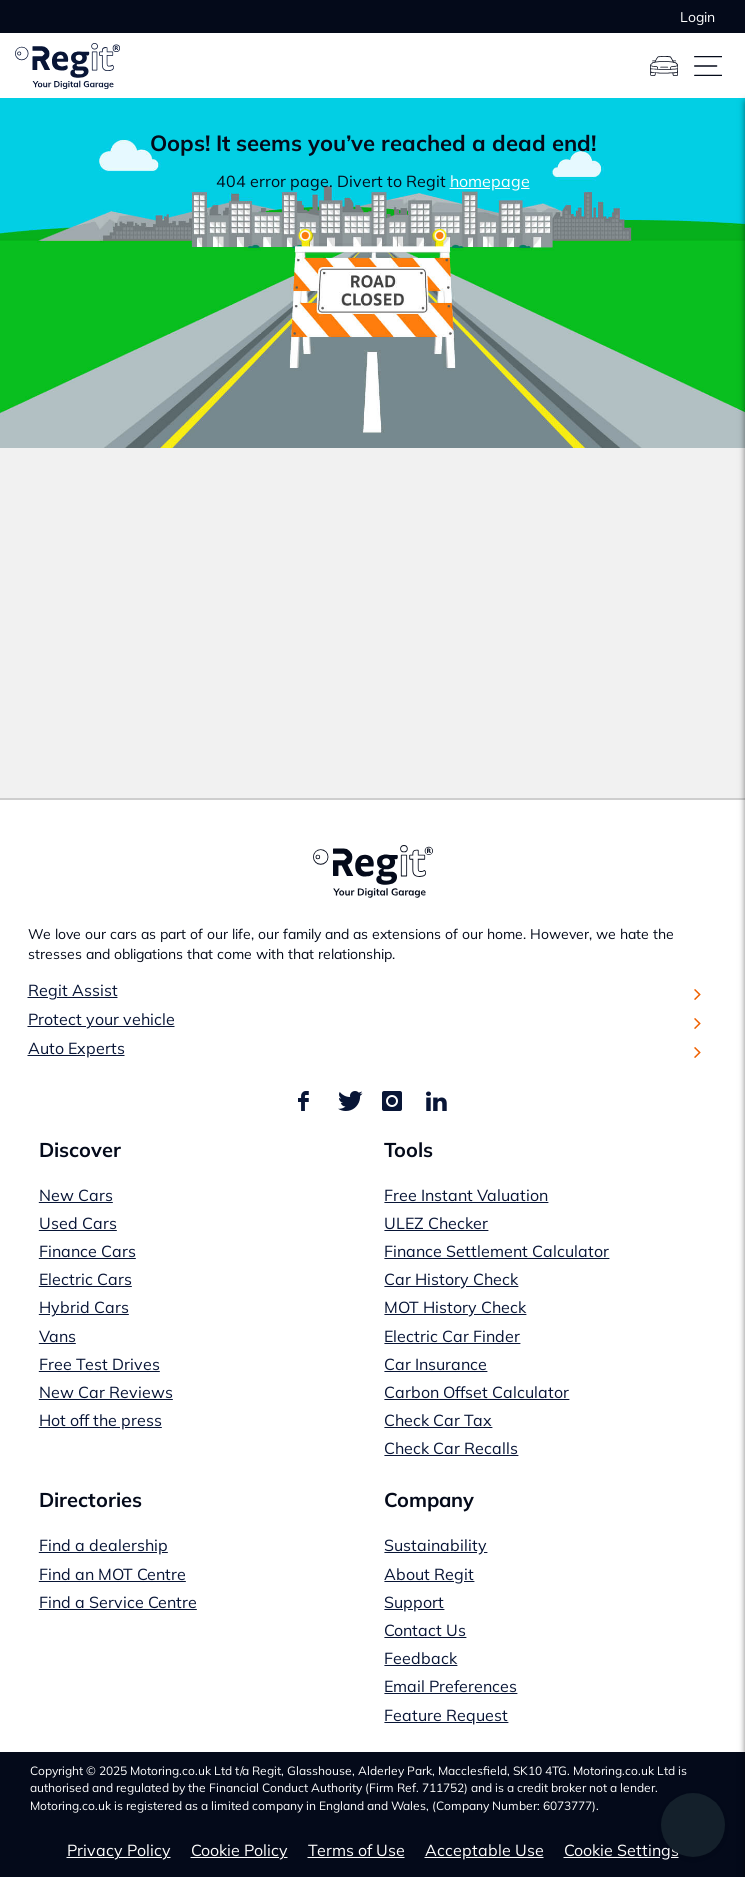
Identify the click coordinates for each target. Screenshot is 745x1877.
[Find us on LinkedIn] (436, 1102)
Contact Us (425, 1630)
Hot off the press (100, 1420)
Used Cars (78, 1223)
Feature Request (446, 1715)
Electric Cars (85, 1279)
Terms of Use (356, 1850)
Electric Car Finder (452, 1336)
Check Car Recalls (451, 1448)
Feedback (420, 1658)
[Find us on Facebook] (307, 1102)
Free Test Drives (99, 1364)
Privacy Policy (119, 1850)
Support (414, 1602)
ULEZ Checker (436, 1223)
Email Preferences (450, 1686)
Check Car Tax (438, 1420)
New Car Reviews (106, 1392)
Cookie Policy (239, 1850)
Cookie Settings (621, 1850)
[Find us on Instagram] (392, 1102)
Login (697, 17)
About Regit (429, 1574)
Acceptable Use (484, 1850)
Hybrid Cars (84, 1307)
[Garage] (664, 66)
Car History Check (451, 1279)
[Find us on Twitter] (348, 1102)
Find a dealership (103, 1545)
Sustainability (435, 1545)
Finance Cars (87, 1251)
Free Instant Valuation (466, 1195)
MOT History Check (455, 1307)
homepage (490, 181)
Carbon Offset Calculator (476, 1392)
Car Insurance (435, 1364)
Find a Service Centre (118, 1602)
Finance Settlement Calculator (496, 1251)
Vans (57, 1336)
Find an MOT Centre (112, 1574)
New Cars (76, 1195)
